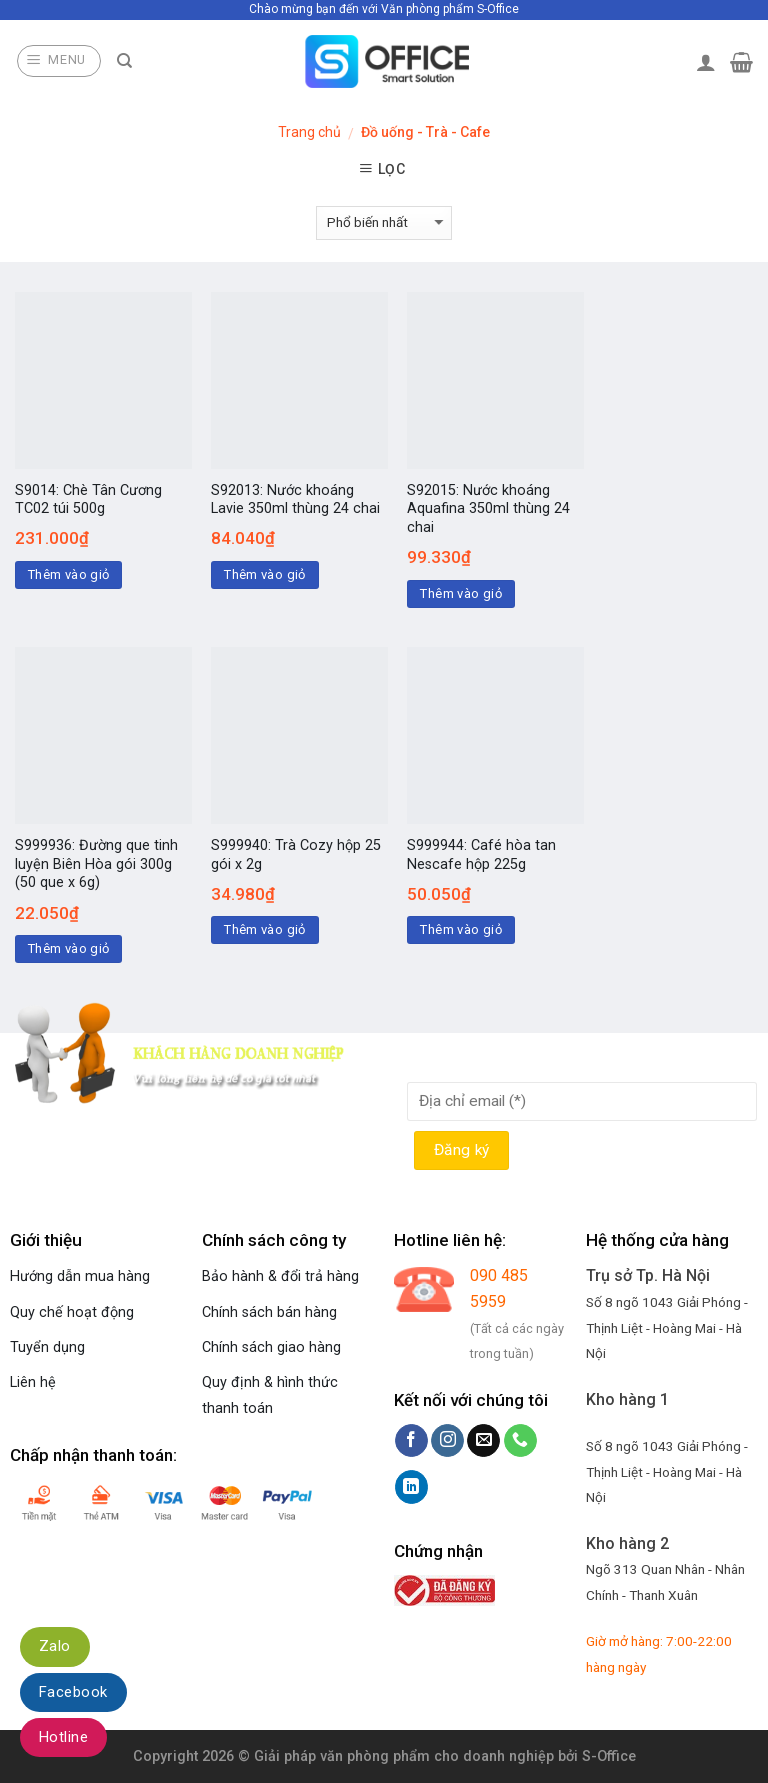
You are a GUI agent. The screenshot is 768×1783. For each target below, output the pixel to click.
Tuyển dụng (47, 1347)
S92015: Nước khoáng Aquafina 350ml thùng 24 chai (488, 509)
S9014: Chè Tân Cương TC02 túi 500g (88, 500)
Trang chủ (309, 132)
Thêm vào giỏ (69, 574)
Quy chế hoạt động (72, 1312)
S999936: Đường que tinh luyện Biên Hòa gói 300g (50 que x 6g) (96, 864)
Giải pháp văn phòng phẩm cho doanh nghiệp (404, 1756)
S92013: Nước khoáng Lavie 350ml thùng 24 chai (295, 500)
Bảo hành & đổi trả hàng (280, 1276)
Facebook (73, 1692)
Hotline (63, 1737)
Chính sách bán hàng (269, 1312)
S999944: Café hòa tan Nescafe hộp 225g (481, 855)
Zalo (55, 1646)
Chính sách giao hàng (271, 1347)
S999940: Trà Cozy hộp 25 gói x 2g (296, 855)
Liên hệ (33, 1382)
